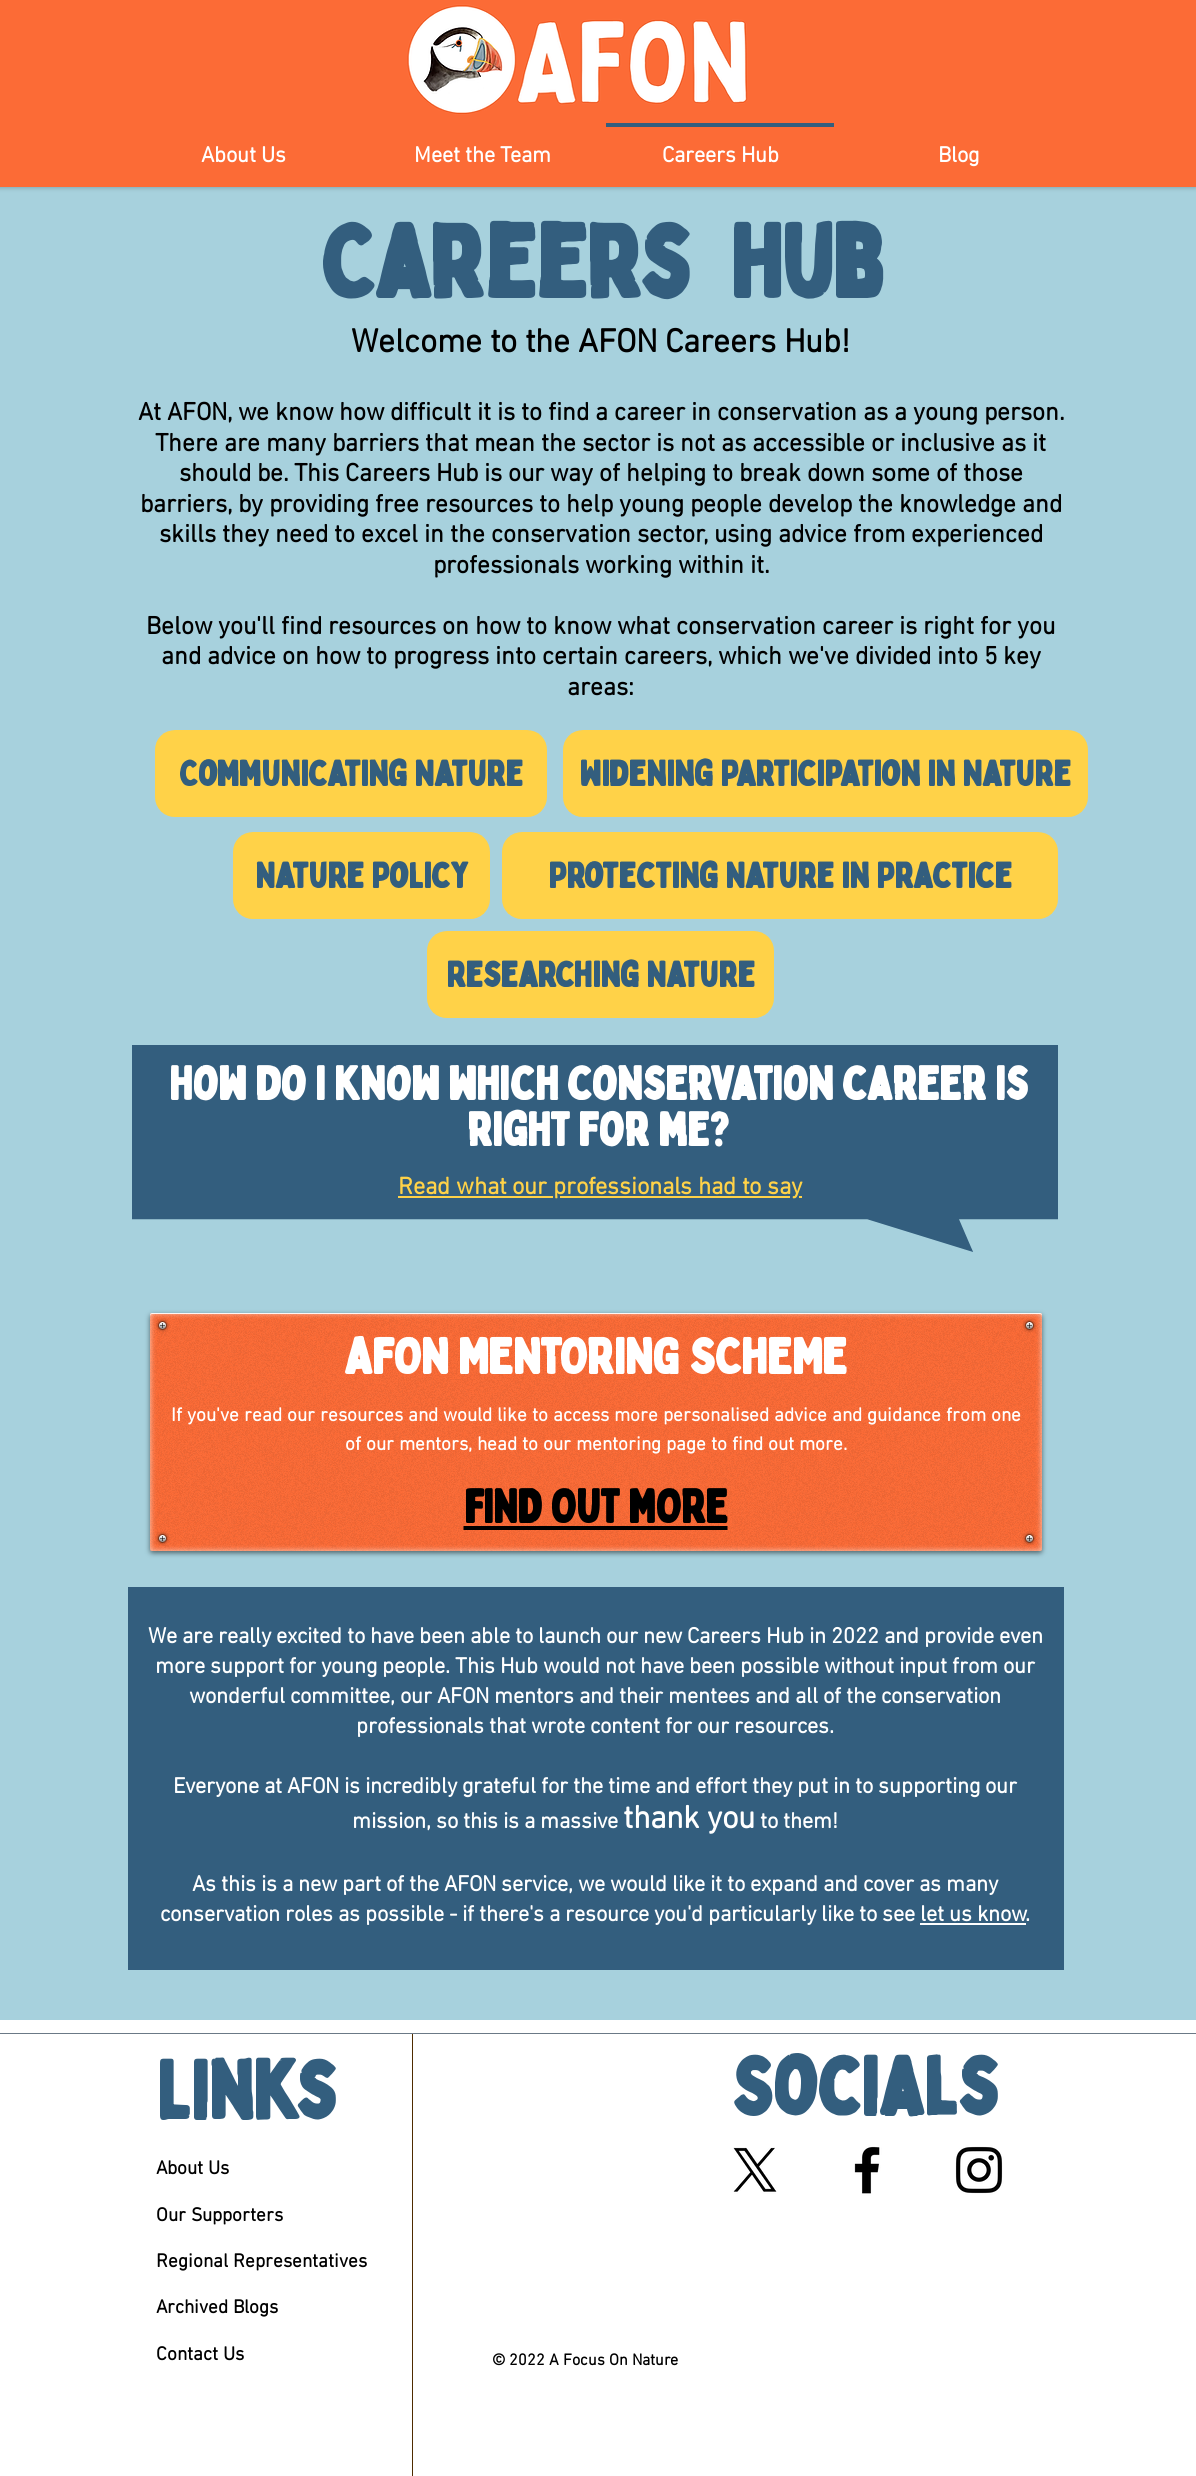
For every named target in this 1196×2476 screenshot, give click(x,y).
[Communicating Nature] (351, 773)
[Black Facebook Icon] (867, 2170)
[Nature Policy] (361, 875)
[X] (755, 2170)
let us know (973, 1915)
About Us (192, 2169)
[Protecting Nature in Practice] (780, 875)
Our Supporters (219, 2216)
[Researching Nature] (600, 974)
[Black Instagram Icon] (979, 2170)
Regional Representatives (261, 2262)
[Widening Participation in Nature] (825, 773)
